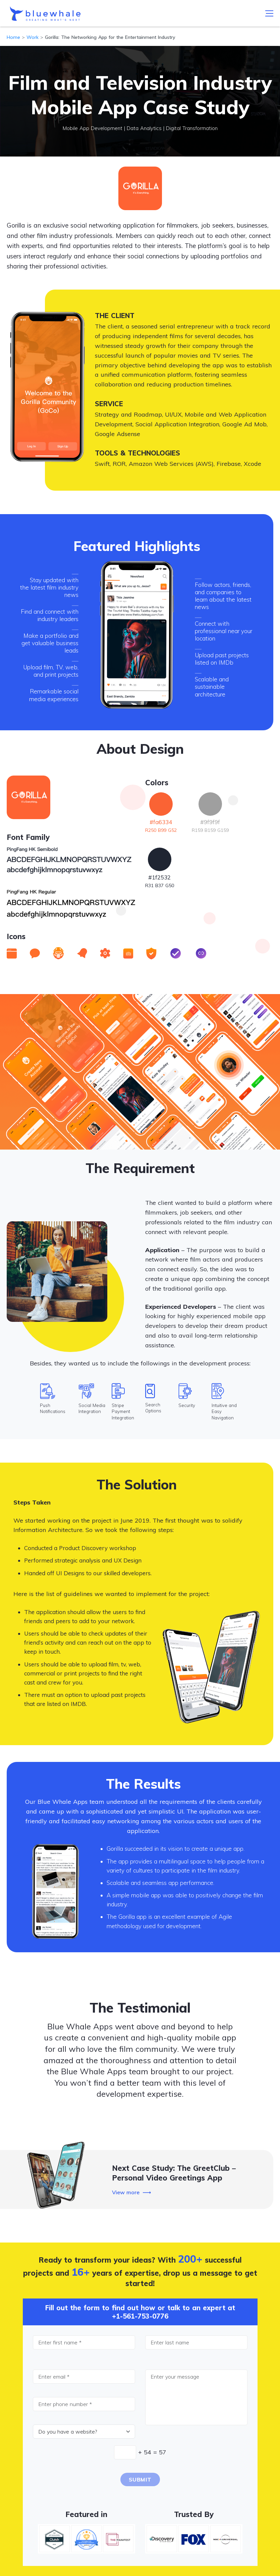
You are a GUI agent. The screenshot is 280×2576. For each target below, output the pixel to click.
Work (32, 37)
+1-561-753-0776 (140, 2316)
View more (125, 2192)
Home (13, 37)
